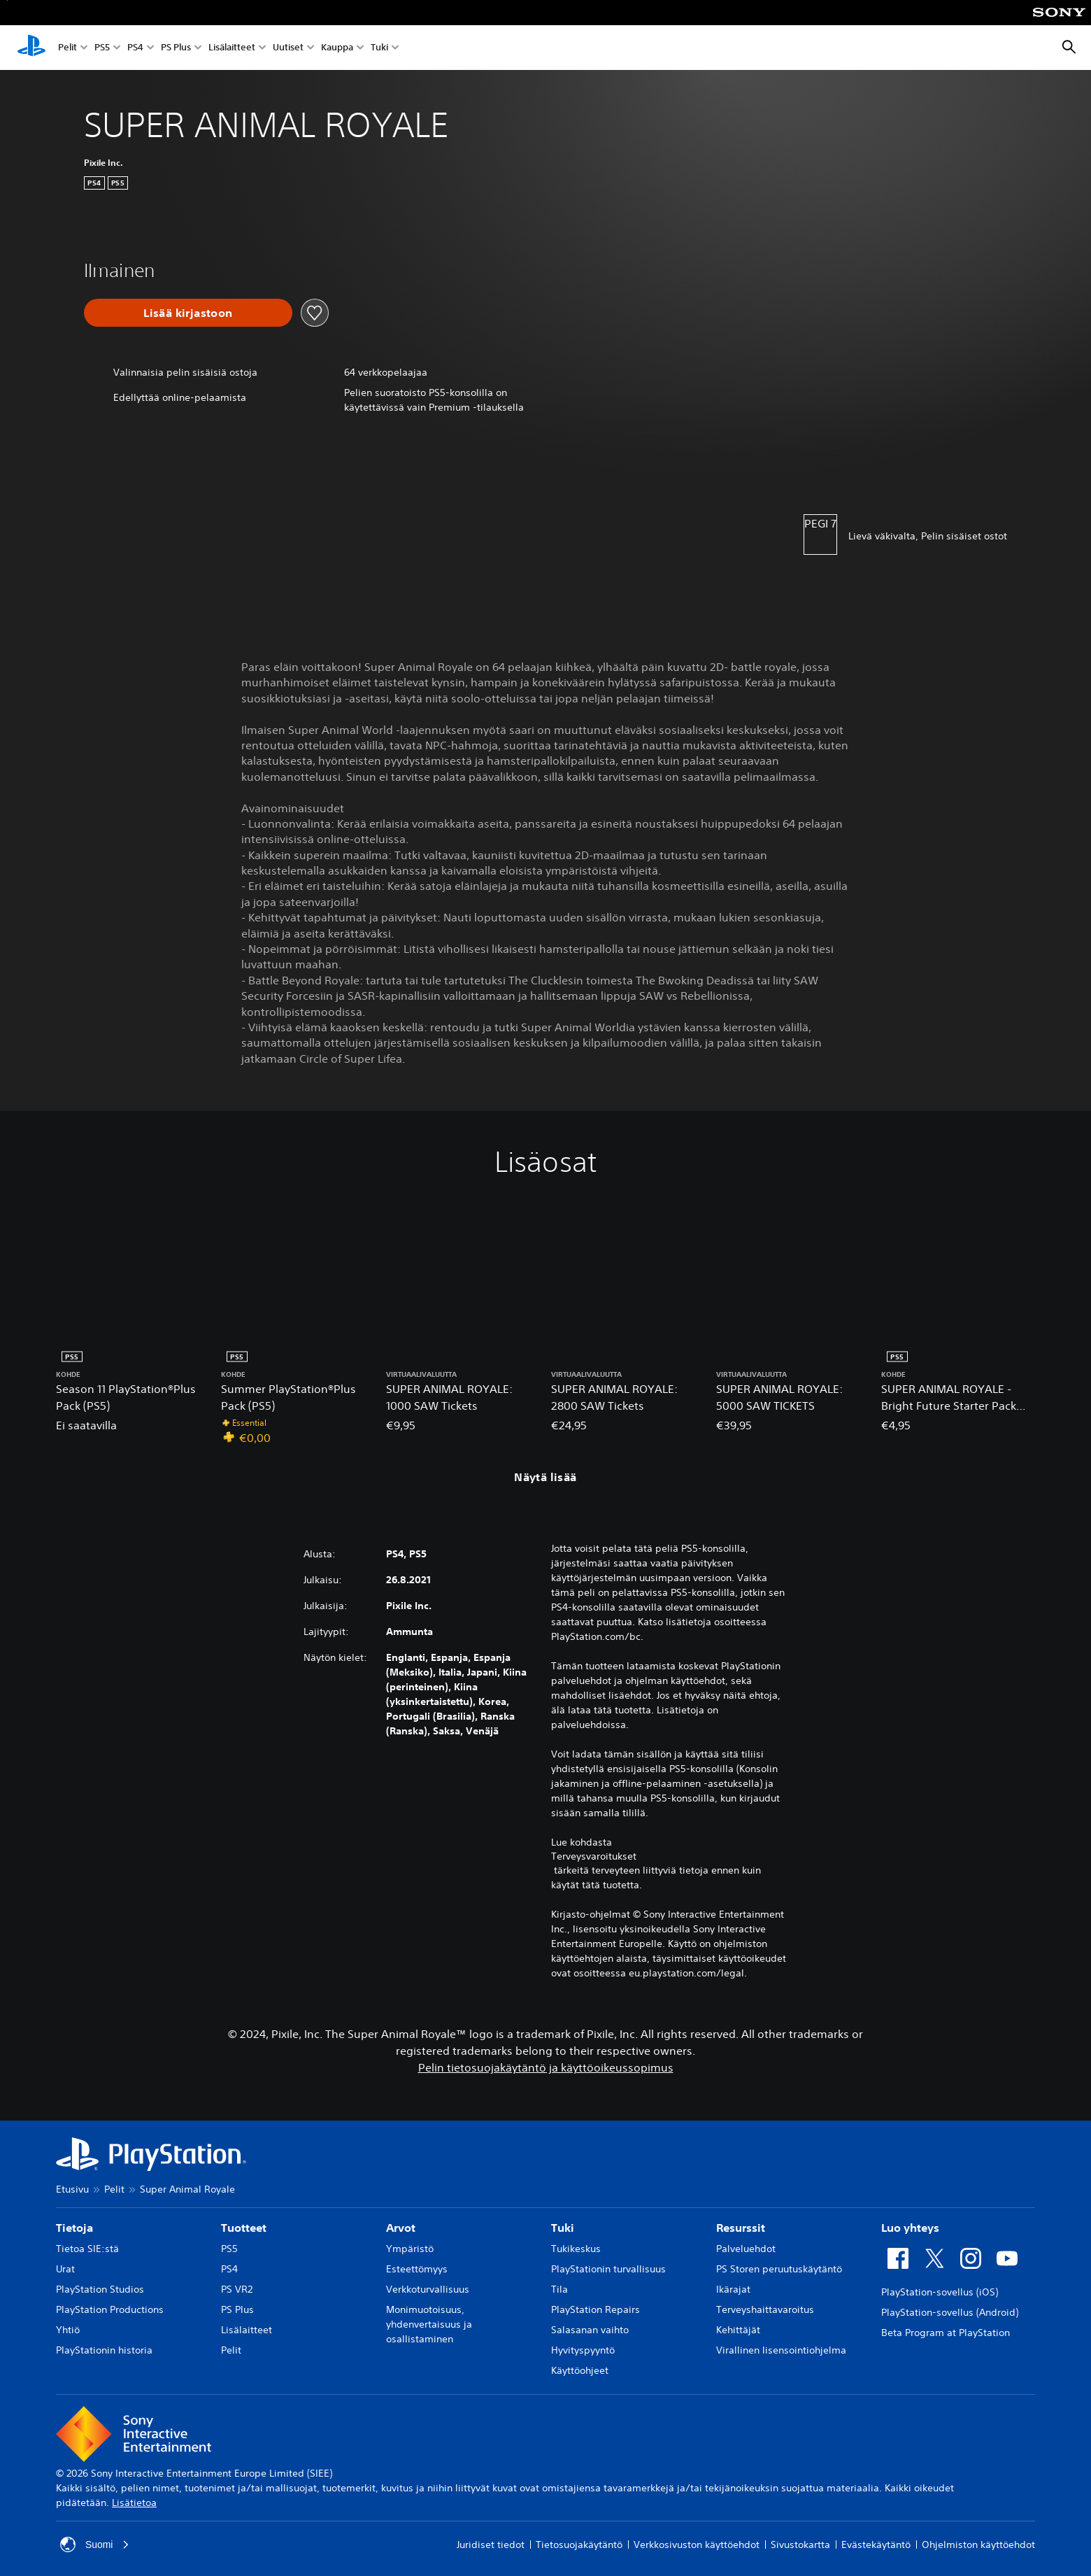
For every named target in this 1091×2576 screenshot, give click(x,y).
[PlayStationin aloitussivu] (31, 47)
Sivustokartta (800, 2544)
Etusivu (72, 2189)
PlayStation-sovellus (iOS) (939, 2292)
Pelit (67, 48)
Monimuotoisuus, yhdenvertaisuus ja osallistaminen (429, 2324)
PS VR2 (236, 2289)
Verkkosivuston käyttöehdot (697, 2544)
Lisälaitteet (231, 48)
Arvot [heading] (400, 2228)
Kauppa (337, 48)
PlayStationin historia (104, 2350)
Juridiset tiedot (491, 2544)
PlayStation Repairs (595, 2309)
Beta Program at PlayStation (945, 2332)
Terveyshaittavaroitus (765, 2309)
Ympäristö (410, 2248)
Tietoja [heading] (74, 2228)
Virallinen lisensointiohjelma (781, 2350)
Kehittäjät (738, 2329)
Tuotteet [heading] (243, 2228)
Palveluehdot (746, 2248)
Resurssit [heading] (740, 2228)
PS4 (135, 48)
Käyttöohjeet (579, 2370)
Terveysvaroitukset (593, 1856)
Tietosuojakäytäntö (579, 2544)
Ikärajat (733, 2289)
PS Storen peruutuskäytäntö (779, 2269)
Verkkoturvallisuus (427, 2289)
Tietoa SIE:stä (87, 2248)
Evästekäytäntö (876, 2544)
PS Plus (176, 48)
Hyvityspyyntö (583, 2350)
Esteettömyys (417, 2269)
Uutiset (288, 48)
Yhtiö (68, 2329)
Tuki (379, 48)
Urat (65, 2269)
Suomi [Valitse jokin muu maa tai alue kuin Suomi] (95, 2544)
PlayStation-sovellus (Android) (949, 2312)
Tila (559, 2289)
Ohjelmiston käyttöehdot (978, 2544)
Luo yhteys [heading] (910, 2228)
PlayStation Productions (110, 2309)
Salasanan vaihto (590, 2329)
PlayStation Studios (100, 2289)
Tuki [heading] (562, 2228)
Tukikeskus (576, 2248)
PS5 (102, 48)
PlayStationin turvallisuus (608, 2269)
